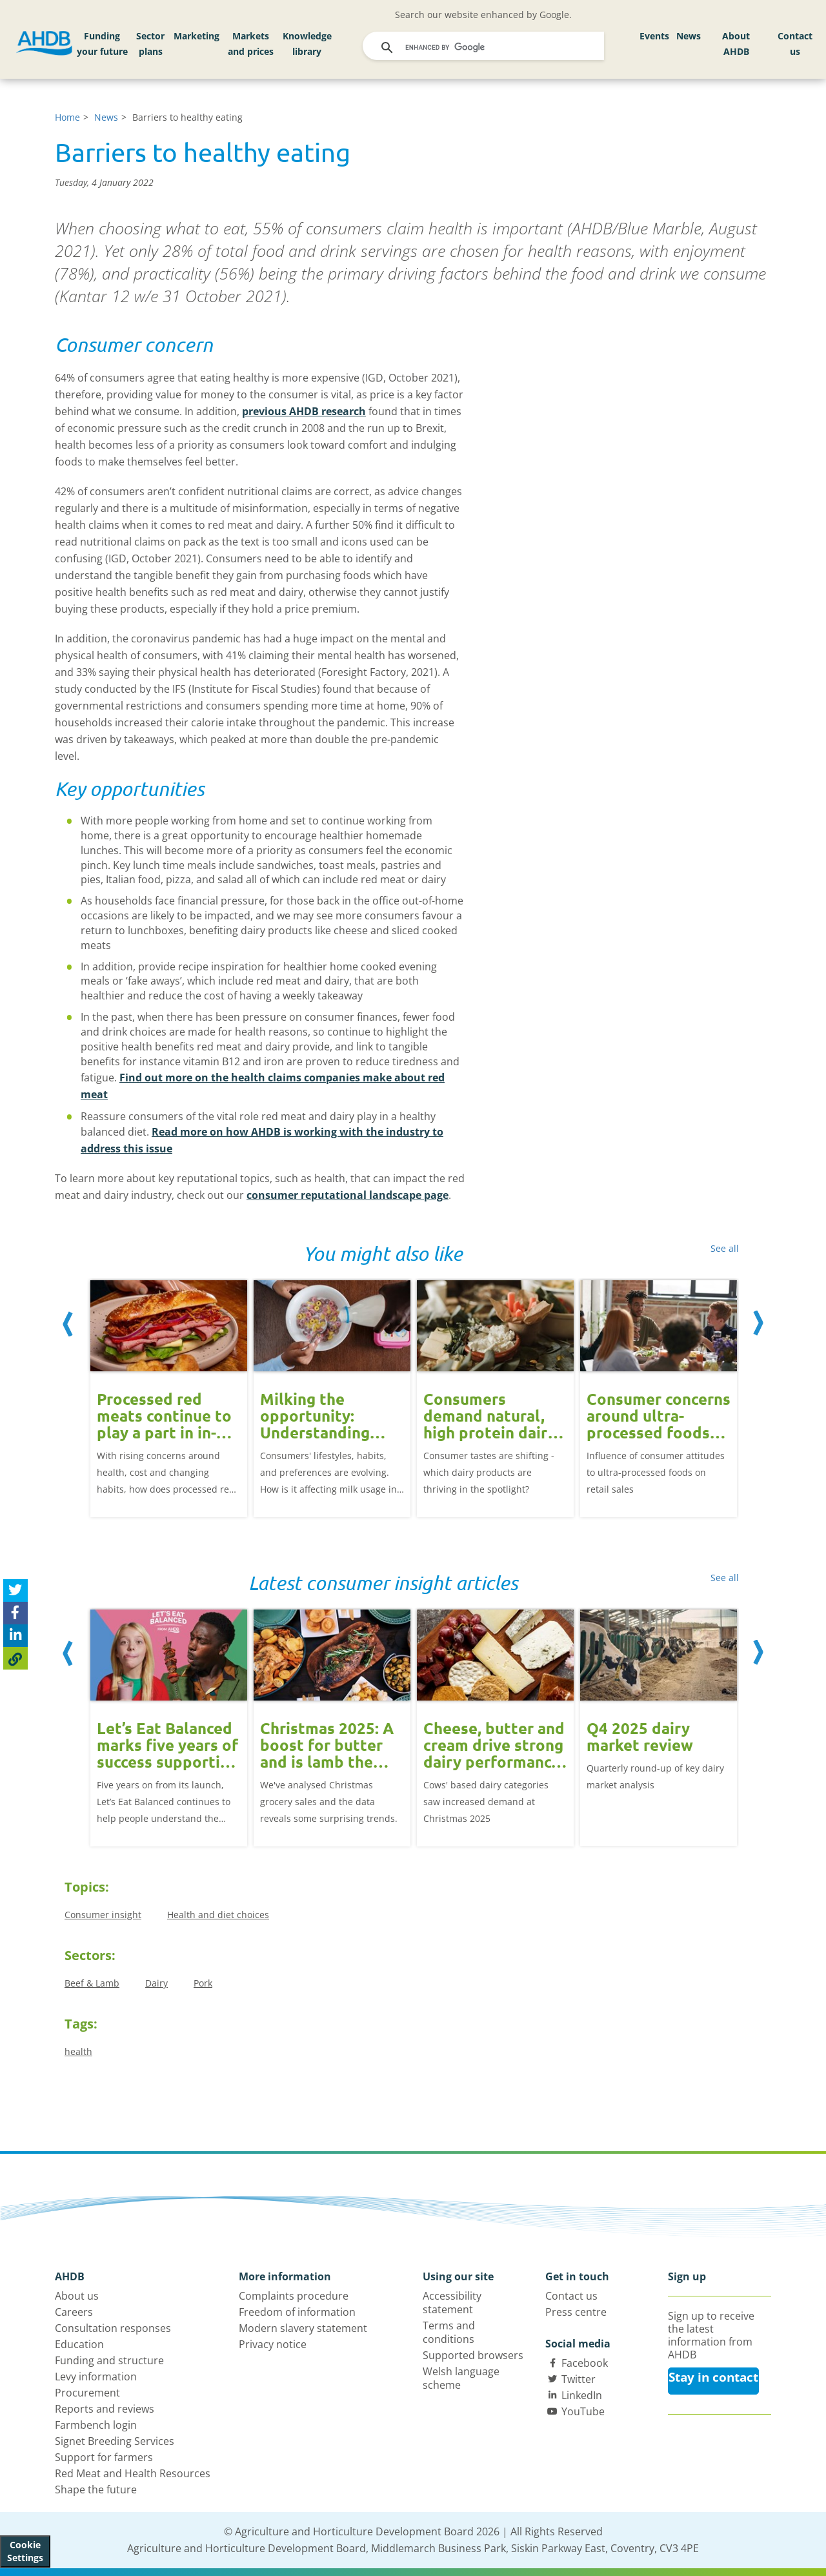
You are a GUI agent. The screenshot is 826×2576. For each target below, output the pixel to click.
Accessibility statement (452, 2302)
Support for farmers (104, 2457)
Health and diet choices (218, 1914)
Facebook (584, 2363)
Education (79, 2344)
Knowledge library (307, 43)
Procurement (87, 2393)
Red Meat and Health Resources (132, 2473)
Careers (74, 2312)
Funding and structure (109, 2360)
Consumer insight (103, 1914)
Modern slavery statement (303, 2328)
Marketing (196, 36)
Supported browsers (473, 2355)
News (688, 36)
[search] (484, 48)
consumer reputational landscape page (347, 1195)
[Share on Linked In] (15, 1635)
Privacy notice (273, 2344)
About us (77, 2296)
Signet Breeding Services (114, 2441)
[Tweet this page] (15, 1590)
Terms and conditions (449, 2332)
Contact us (795, 43)
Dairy (156, 1983)
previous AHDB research (304, 411)
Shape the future (96, 2489)
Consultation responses (113, 2328)
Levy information (96, 2376)
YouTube (583, 2411)
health (78, 2051)
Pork (203, 1983)
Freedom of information (297, 2312)
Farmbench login (96, 2425)
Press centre (576, 2312)
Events (654, 36)
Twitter (578, 2379)
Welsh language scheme (461, 2378)
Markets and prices (251, 43)
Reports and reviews (104, 2409)
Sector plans (150, 43)
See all (724, 1248)
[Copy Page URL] (15, 1658)
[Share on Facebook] (15, 1613)
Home (67, 117)
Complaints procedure (293, 2296)
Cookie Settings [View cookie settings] (25, 2551)
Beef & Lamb (92, 1983)
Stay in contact (713, 2377)
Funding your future (102, 43)
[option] (168, 1389)
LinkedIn (581, 2395)
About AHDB (736, 43)
